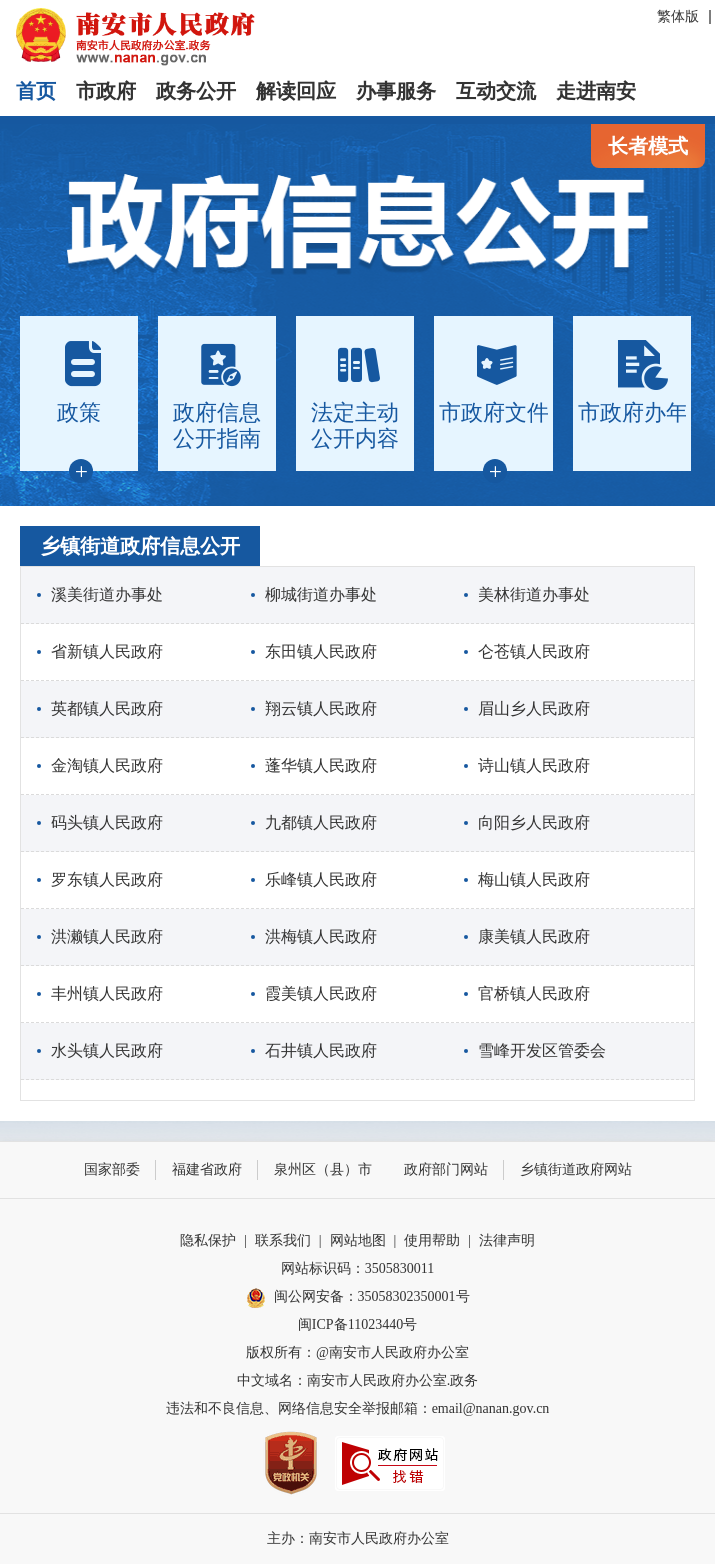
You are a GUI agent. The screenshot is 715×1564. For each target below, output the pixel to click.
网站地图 (358, 1240)
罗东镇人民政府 (107, 879)
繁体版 (678, 16)
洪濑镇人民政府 (107, 936)
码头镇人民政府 (107, 822)
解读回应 (296, 91)
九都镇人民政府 (321, 822)
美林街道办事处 (534, 594)
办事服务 (396, 91)
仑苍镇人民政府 (534, 651)
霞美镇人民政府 (321, 993)
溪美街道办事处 (107, 594)
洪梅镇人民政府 (321, 936)
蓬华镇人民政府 (321, 765)
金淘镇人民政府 (107, 765)
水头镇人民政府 (107, 1050)
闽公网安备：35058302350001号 (358, 1298)
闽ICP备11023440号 (357, 1324)
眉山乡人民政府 (534, 708)
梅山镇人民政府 (534, 879)
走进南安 (596, 91)
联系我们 (283, 1240)
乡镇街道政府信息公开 (140, 546)
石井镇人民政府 (321, 1050)
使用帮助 (432, 1240)
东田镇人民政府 (321, 651)
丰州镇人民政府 (107, 993)
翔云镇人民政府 (321, 708)
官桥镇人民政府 (534, 993)
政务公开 (196, 91)
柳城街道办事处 (321, 594)
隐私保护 (208, 1240)
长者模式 (648, 146)
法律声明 (507, 1240)
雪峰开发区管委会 (542, 1050)
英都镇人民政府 (107, 708)
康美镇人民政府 (534, 936)
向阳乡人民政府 (534, 822)
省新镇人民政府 (107, 651)
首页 (36, 91)
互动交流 (496, 91)
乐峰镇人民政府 (321, 879)
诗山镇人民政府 (534, 765)
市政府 (106, 91)
